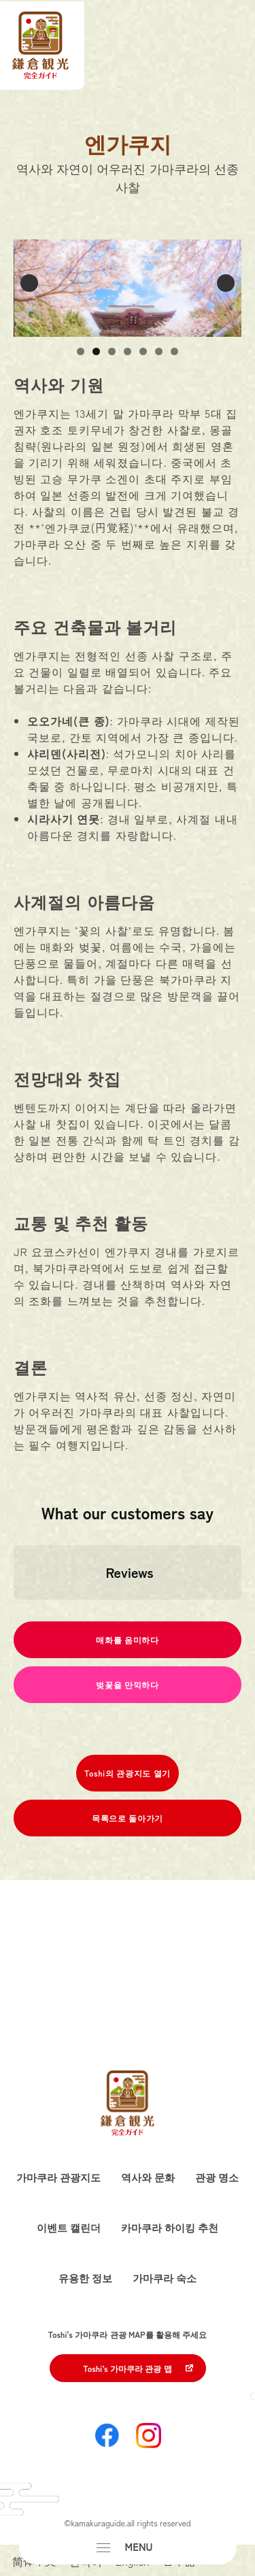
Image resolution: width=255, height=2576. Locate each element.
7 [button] (174, 351)
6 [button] (159, 351)
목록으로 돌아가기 (127, 1817)
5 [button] (143, 351)
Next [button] (226, 283)
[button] (13, 1613)
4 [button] (127, 351)
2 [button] (96, 351)
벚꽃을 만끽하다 (127, 1684)
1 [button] (80, 351)
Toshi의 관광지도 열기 (127, 1773)
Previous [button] (29, 283)
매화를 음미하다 (127, 1639)
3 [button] (112, 351)
